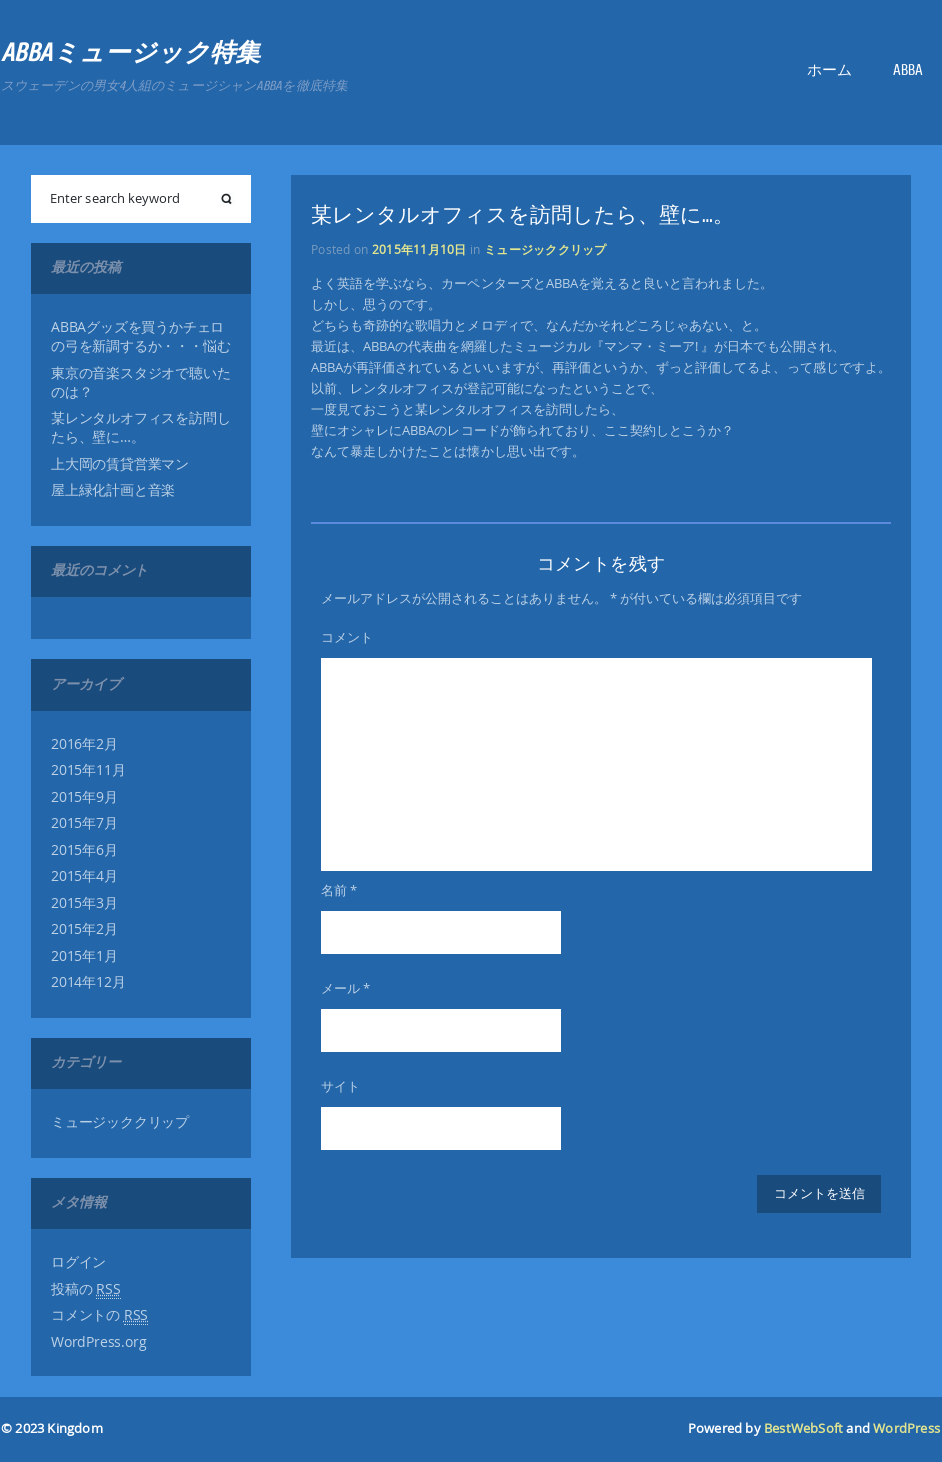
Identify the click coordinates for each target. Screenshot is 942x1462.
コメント (347, 637)
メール (345, 988)
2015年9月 (84, 797)
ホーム (829, 70)
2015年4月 (84, 876)
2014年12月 (88, 982)
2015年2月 (84, 929)
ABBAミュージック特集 (131, 52)
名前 (339, 890)
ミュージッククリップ (120, 1122)
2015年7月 (84, 823)
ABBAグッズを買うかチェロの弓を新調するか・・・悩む (140, 336)
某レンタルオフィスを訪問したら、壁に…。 (140, 427)
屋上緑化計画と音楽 (113, 490)
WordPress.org (98, 1342)
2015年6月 (84, 850)
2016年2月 (84, 744)
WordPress (906, 1428)
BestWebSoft (803, 1428)
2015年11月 (88, 770)
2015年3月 (84, 903)
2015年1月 (84, 956)
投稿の (86, 1289)
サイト (340, 1086)
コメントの (99, 1315)
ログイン (78, 1262)
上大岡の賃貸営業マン (120, 464)
